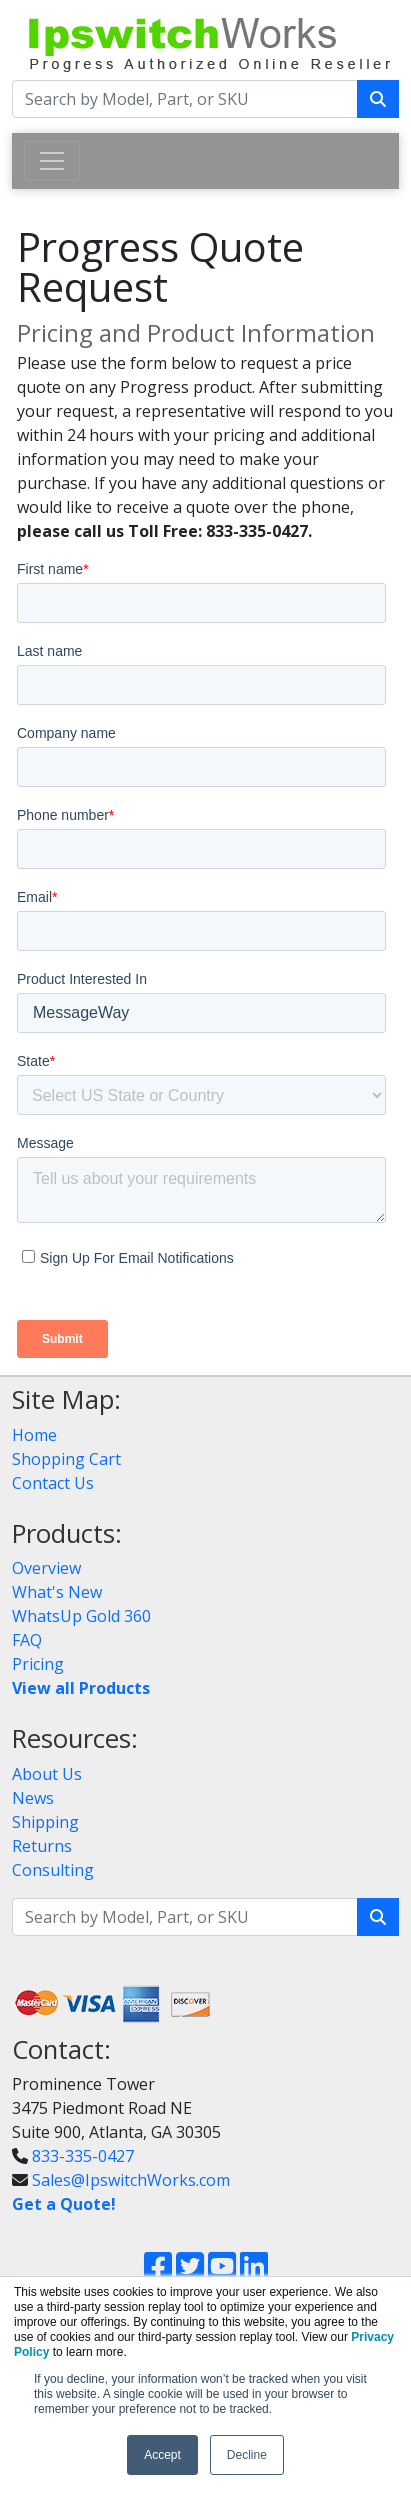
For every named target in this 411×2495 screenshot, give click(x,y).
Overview (46, 1568)
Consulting (53, 1870)
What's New (57, 1592)
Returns (42, 1846)
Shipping (45, 1822)
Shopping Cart (66, 1459)
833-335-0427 (83, 2156)
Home (34, 1435)
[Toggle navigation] (52, 161)
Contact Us (53, 1483)
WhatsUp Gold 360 (81, 1616)
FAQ (27, 1640)
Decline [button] (247, 2455)
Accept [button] (162, 2455)
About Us (47, 1774)
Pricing (38, 1664)
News (33, 1798)
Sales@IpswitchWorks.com (131, 2180)
